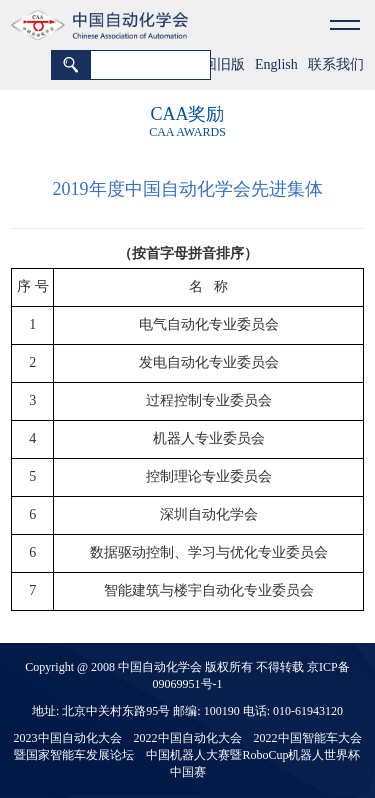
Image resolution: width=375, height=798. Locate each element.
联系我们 (336, 64)
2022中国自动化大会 (188, 738)
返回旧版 (217, 64)
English (276, 64)
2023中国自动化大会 (68, 738)
